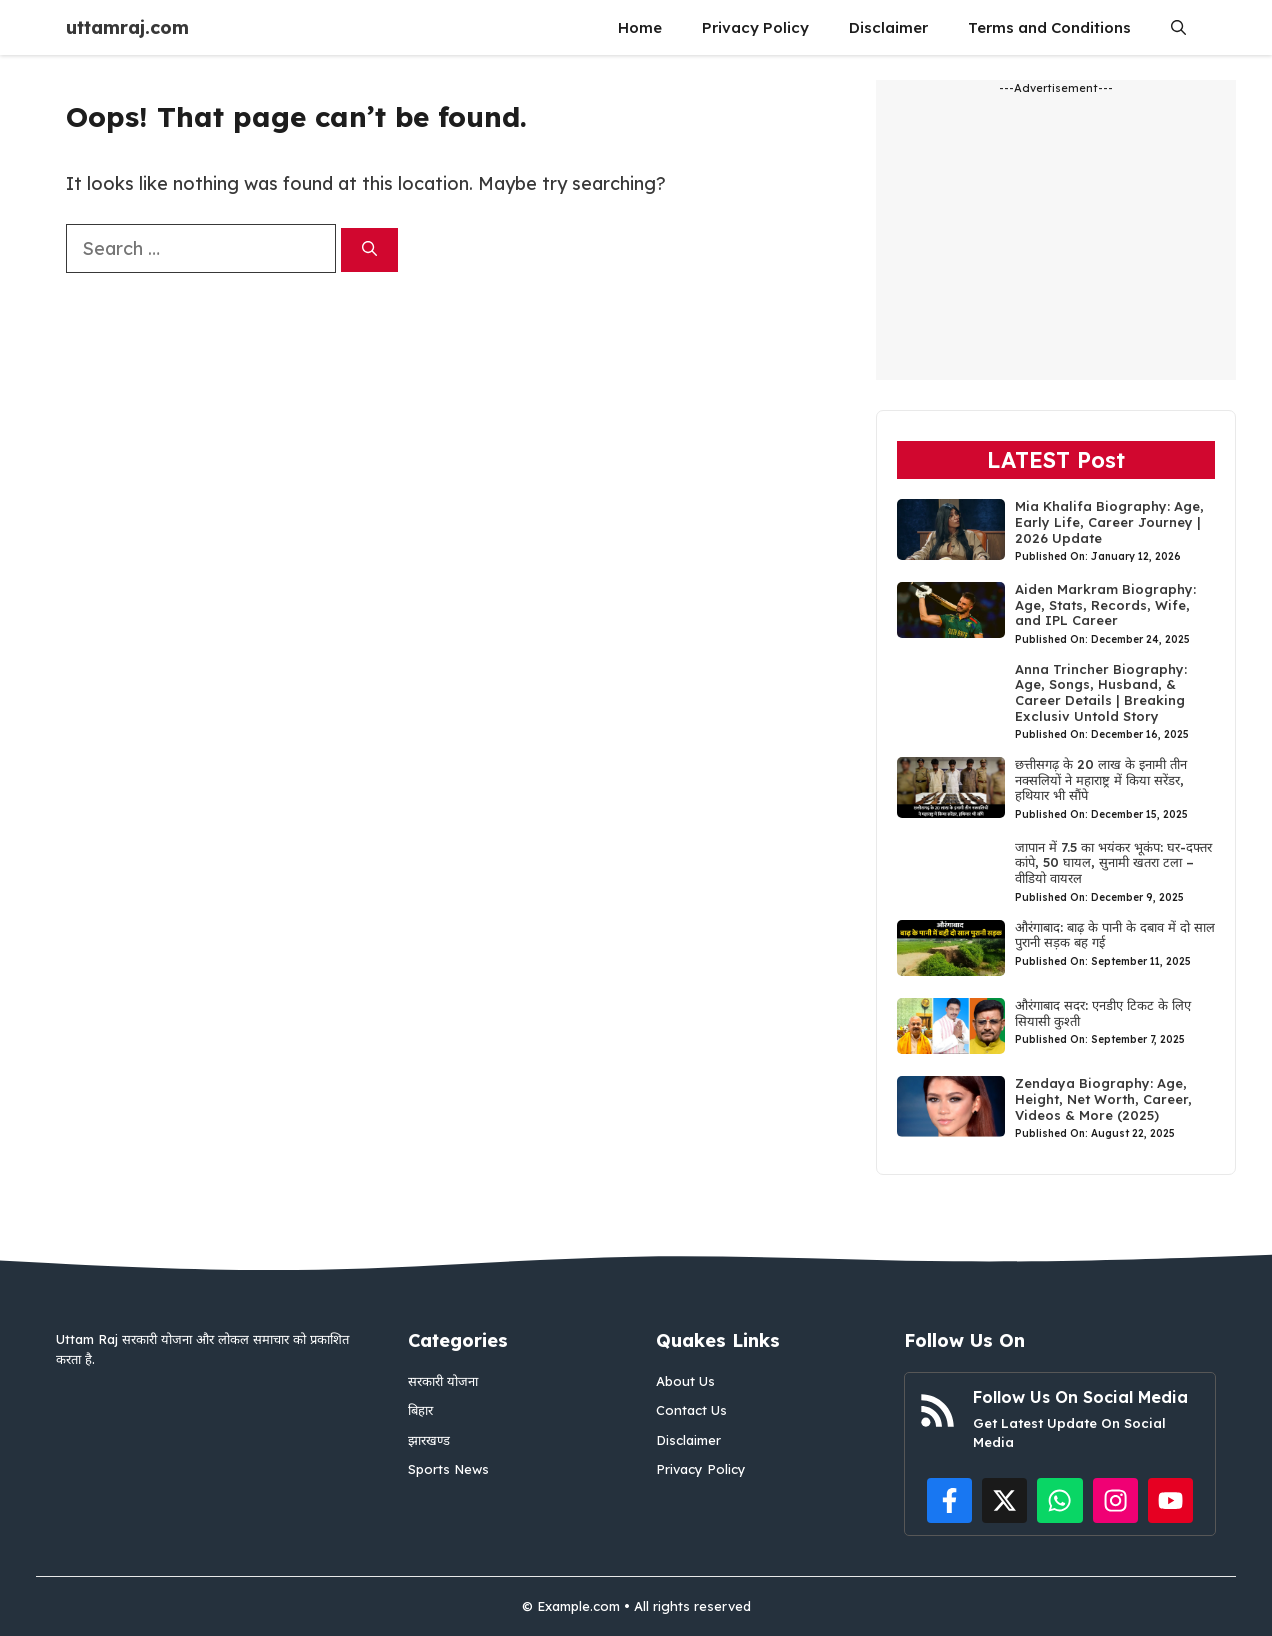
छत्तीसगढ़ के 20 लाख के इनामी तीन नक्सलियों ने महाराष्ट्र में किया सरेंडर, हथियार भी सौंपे (1101, 779)
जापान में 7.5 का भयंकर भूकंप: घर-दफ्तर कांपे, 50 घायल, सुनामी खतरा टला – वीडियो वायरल (1113, 862)
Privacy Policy (755, 27)
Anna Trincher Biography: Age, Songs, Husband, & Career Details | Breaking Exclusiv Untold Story (1101, 692)
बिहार (420, 1410)
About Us (685, 1381)
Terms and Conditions (1049, 27)
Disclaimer (888, 27)
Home (640, 27)
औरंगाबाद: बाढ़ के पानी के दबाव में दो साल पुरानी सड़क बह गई (1115, 935)
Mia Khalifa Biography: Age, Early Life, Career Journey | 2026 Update (1109, 521)
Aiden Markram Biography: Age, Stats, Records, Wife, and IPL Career (1105, 604)
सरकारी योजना (443, 1381)
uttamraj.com (127, 27)
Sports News (448, 1469)
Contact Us (691, 1410)
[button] (1178, 27)
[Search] (369, 250)
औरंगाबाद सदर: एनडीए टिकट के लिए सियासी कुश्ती (1103, 1013)
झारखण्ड (429, 1440)
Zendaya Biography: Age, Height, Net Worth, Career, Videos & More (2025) (1103, 1098)
